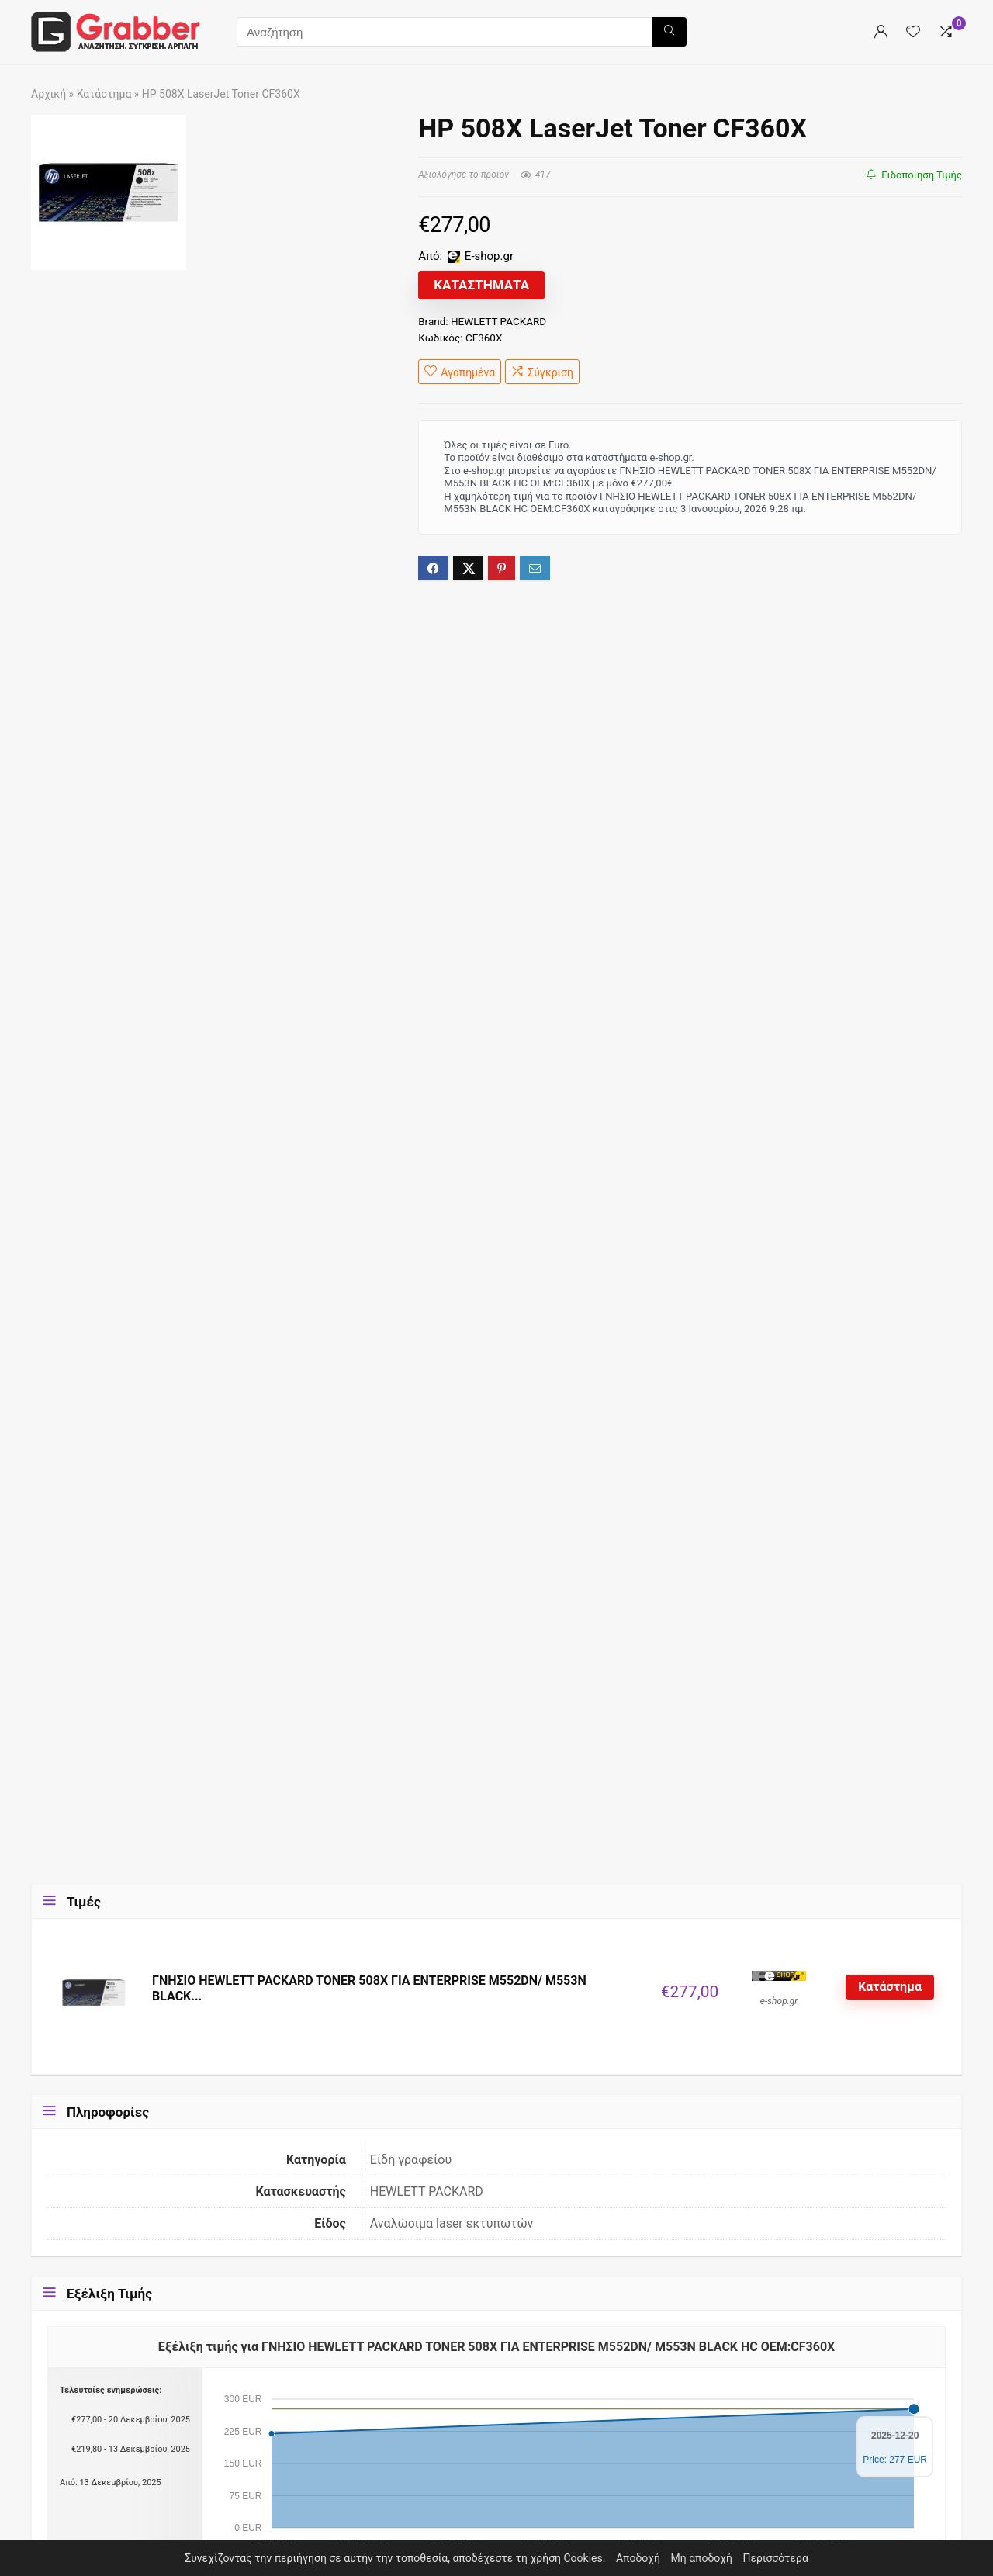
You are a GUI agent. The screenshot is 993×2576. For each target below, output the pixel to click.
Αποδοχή (638, 2558)
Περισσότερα (775, 2558)
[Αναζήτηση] (669, 32)
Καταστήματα (481, 285)
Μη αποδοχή (702, 2558)
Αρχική (48, 94)
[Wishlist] (913, 32)
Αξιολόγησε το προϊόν (463, 174)
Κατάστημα (104, 94)
